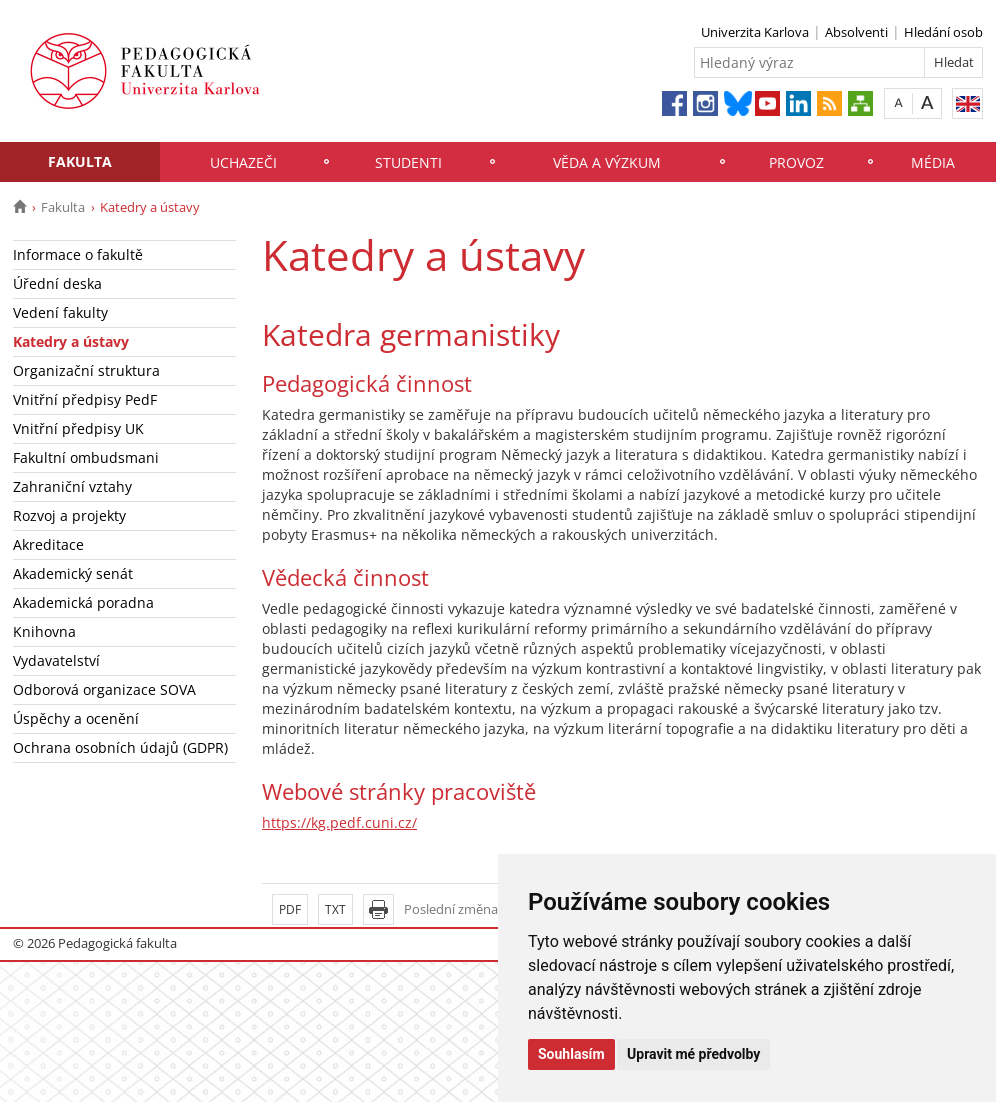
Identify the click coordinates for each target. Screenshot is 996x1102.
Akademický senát (73, 573)
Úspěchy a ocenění (76, 718)
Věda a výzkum (607, 162)
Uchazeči (243, 162)
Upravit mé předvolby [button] (693, 1054)
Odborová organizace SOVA (104, 689)
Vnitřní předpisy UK (78, 428)
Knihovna (44, 631)
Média (933, 162)
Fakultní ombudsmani (86, 457)
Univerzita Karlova (755, 32)
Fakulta (80, 161)
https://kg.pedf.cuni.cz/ (339, 822)
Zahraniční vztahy (72, 486)
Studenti (408, 162)
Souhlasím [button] (571, 1054)
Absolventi (856, 32)
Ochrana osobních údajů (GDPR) (120, 747)
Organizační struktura (86, 370)
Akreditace (48, 544)
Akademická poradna (83, 602)
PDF (290, 909)
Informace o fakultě (78, 254)
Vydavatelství (56, 660)
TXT (335, 909)
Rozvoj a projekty (69, 515)
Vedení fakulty (60, 312)
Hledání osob (943, 32)
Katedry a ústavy (71, 341)
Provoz (796, 162)
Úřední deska (57, 283)
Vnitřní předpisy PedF (85, 399)
